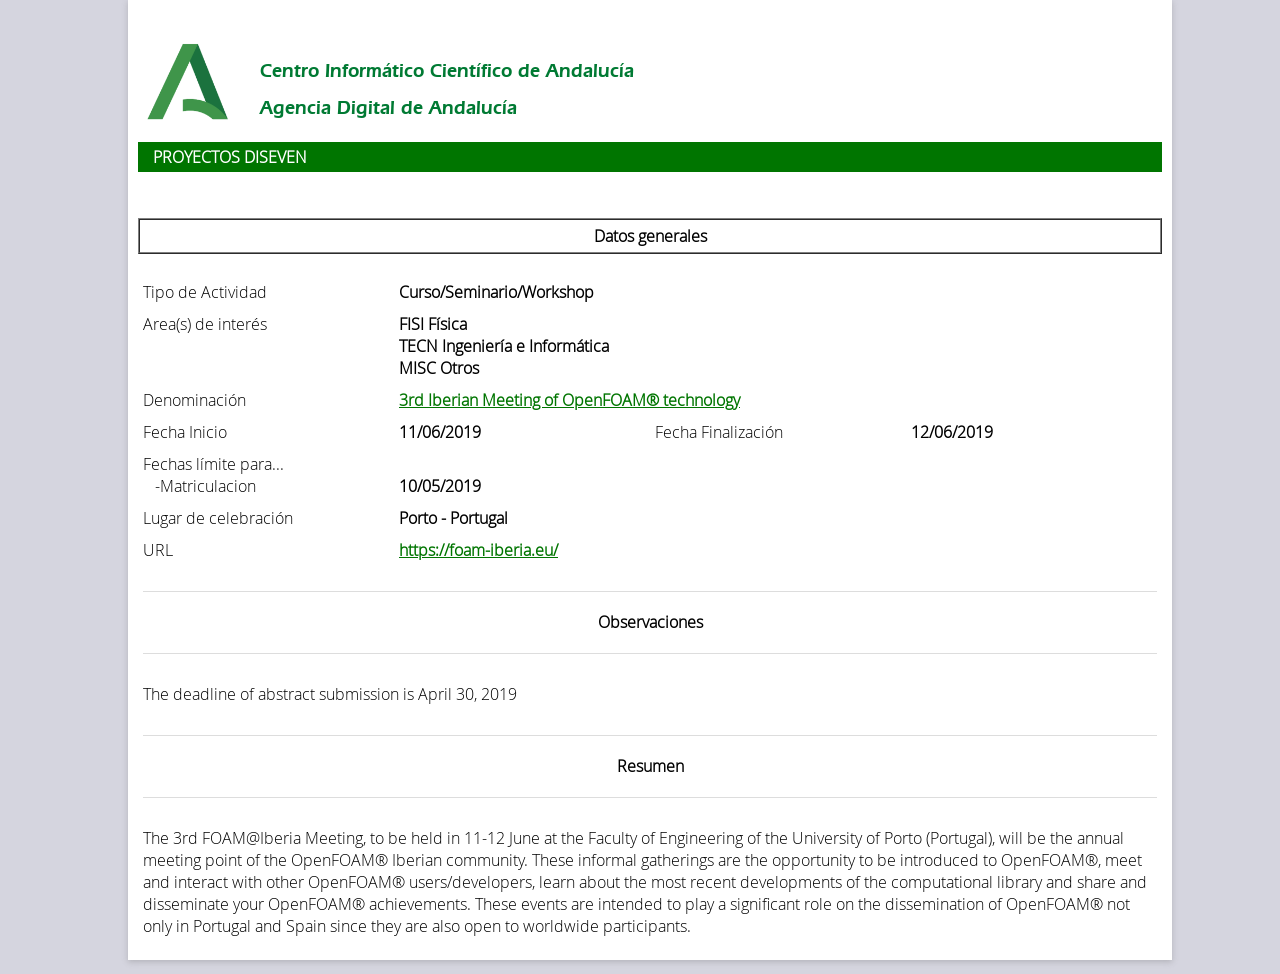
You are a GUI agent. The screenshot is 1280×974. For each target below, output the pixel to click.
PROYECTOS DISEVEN (230, 157)
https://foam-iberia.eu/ (478, 550)
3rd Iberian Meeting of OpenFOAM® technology (569, 400)
